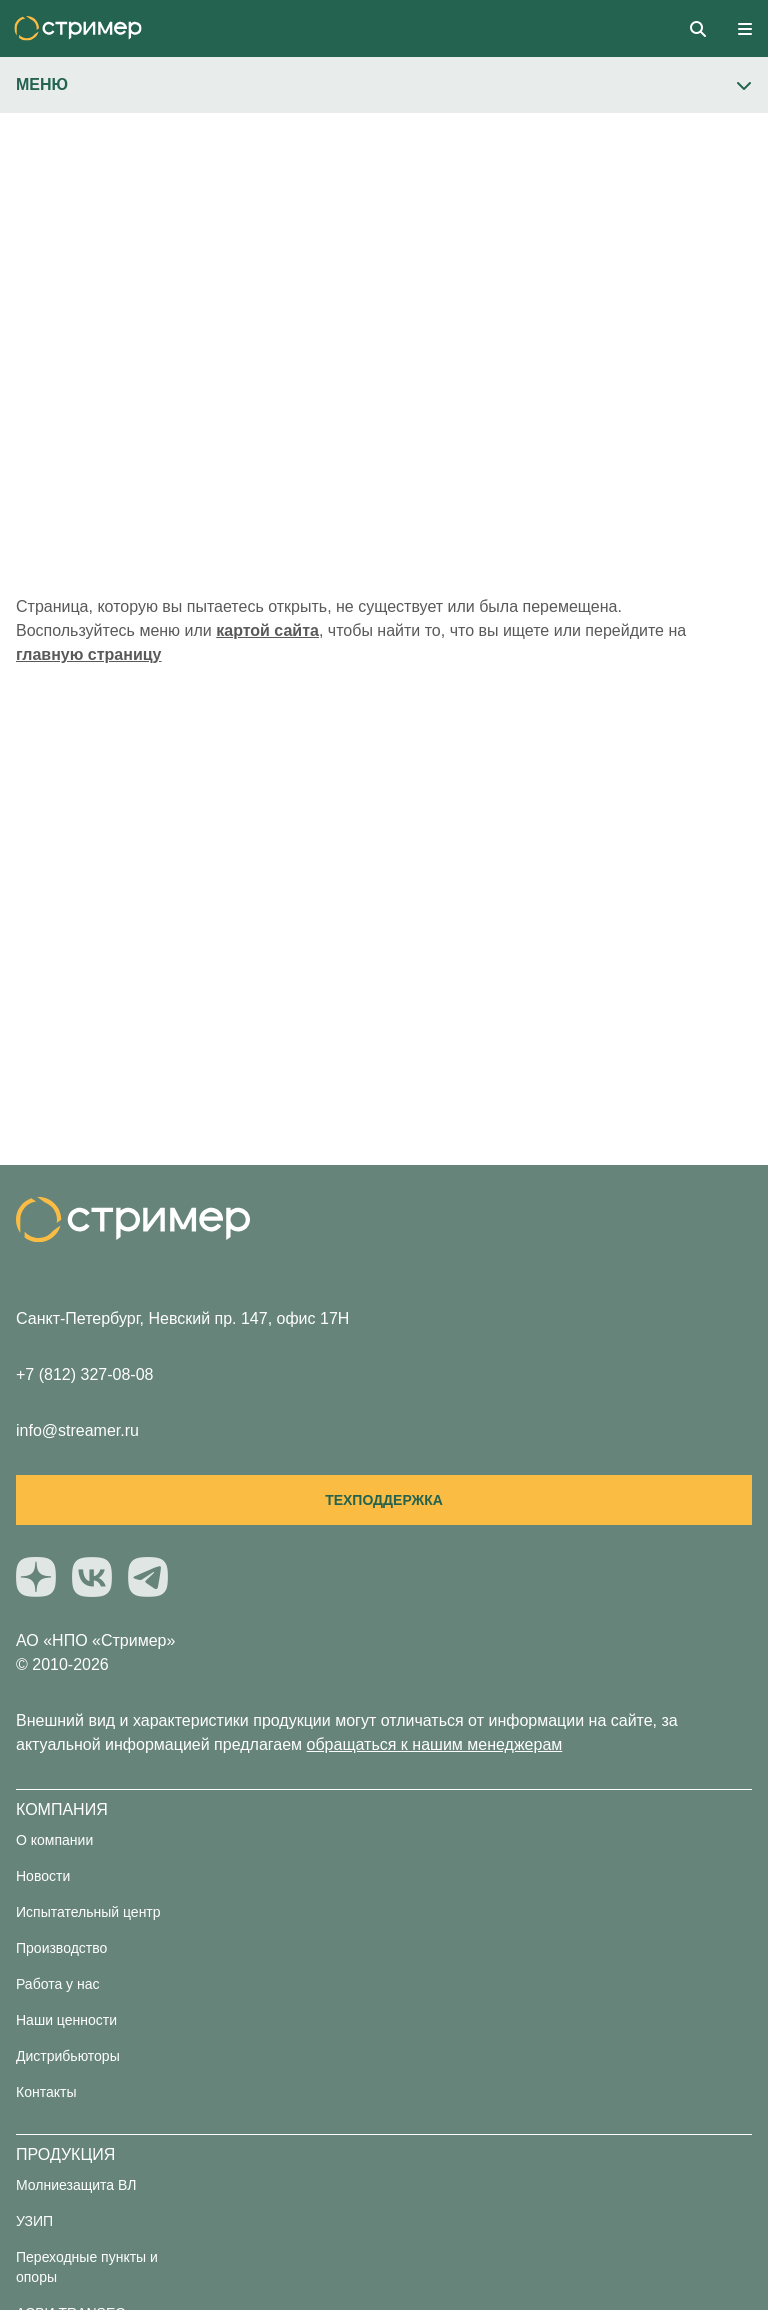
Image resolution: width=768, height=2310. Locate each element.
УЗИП (34, 2221)
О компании (54, 1840)
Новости (43, 1876)
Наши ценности (66, 2020)
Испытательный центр (88, 1912)
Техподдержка (384, 1500)
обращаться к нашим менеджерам (435, 1744)
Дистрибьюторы (68, 2056)
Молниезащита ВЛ (76, 2185)
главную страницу (88, 654)
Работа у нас (58, 1984)
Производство (61, 1948)
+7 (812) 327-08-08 (84, 1374)
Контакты (46, 2092)
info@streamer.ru (77, 1430)
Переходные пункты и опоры (87, 2267)
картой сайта (267, 630)
